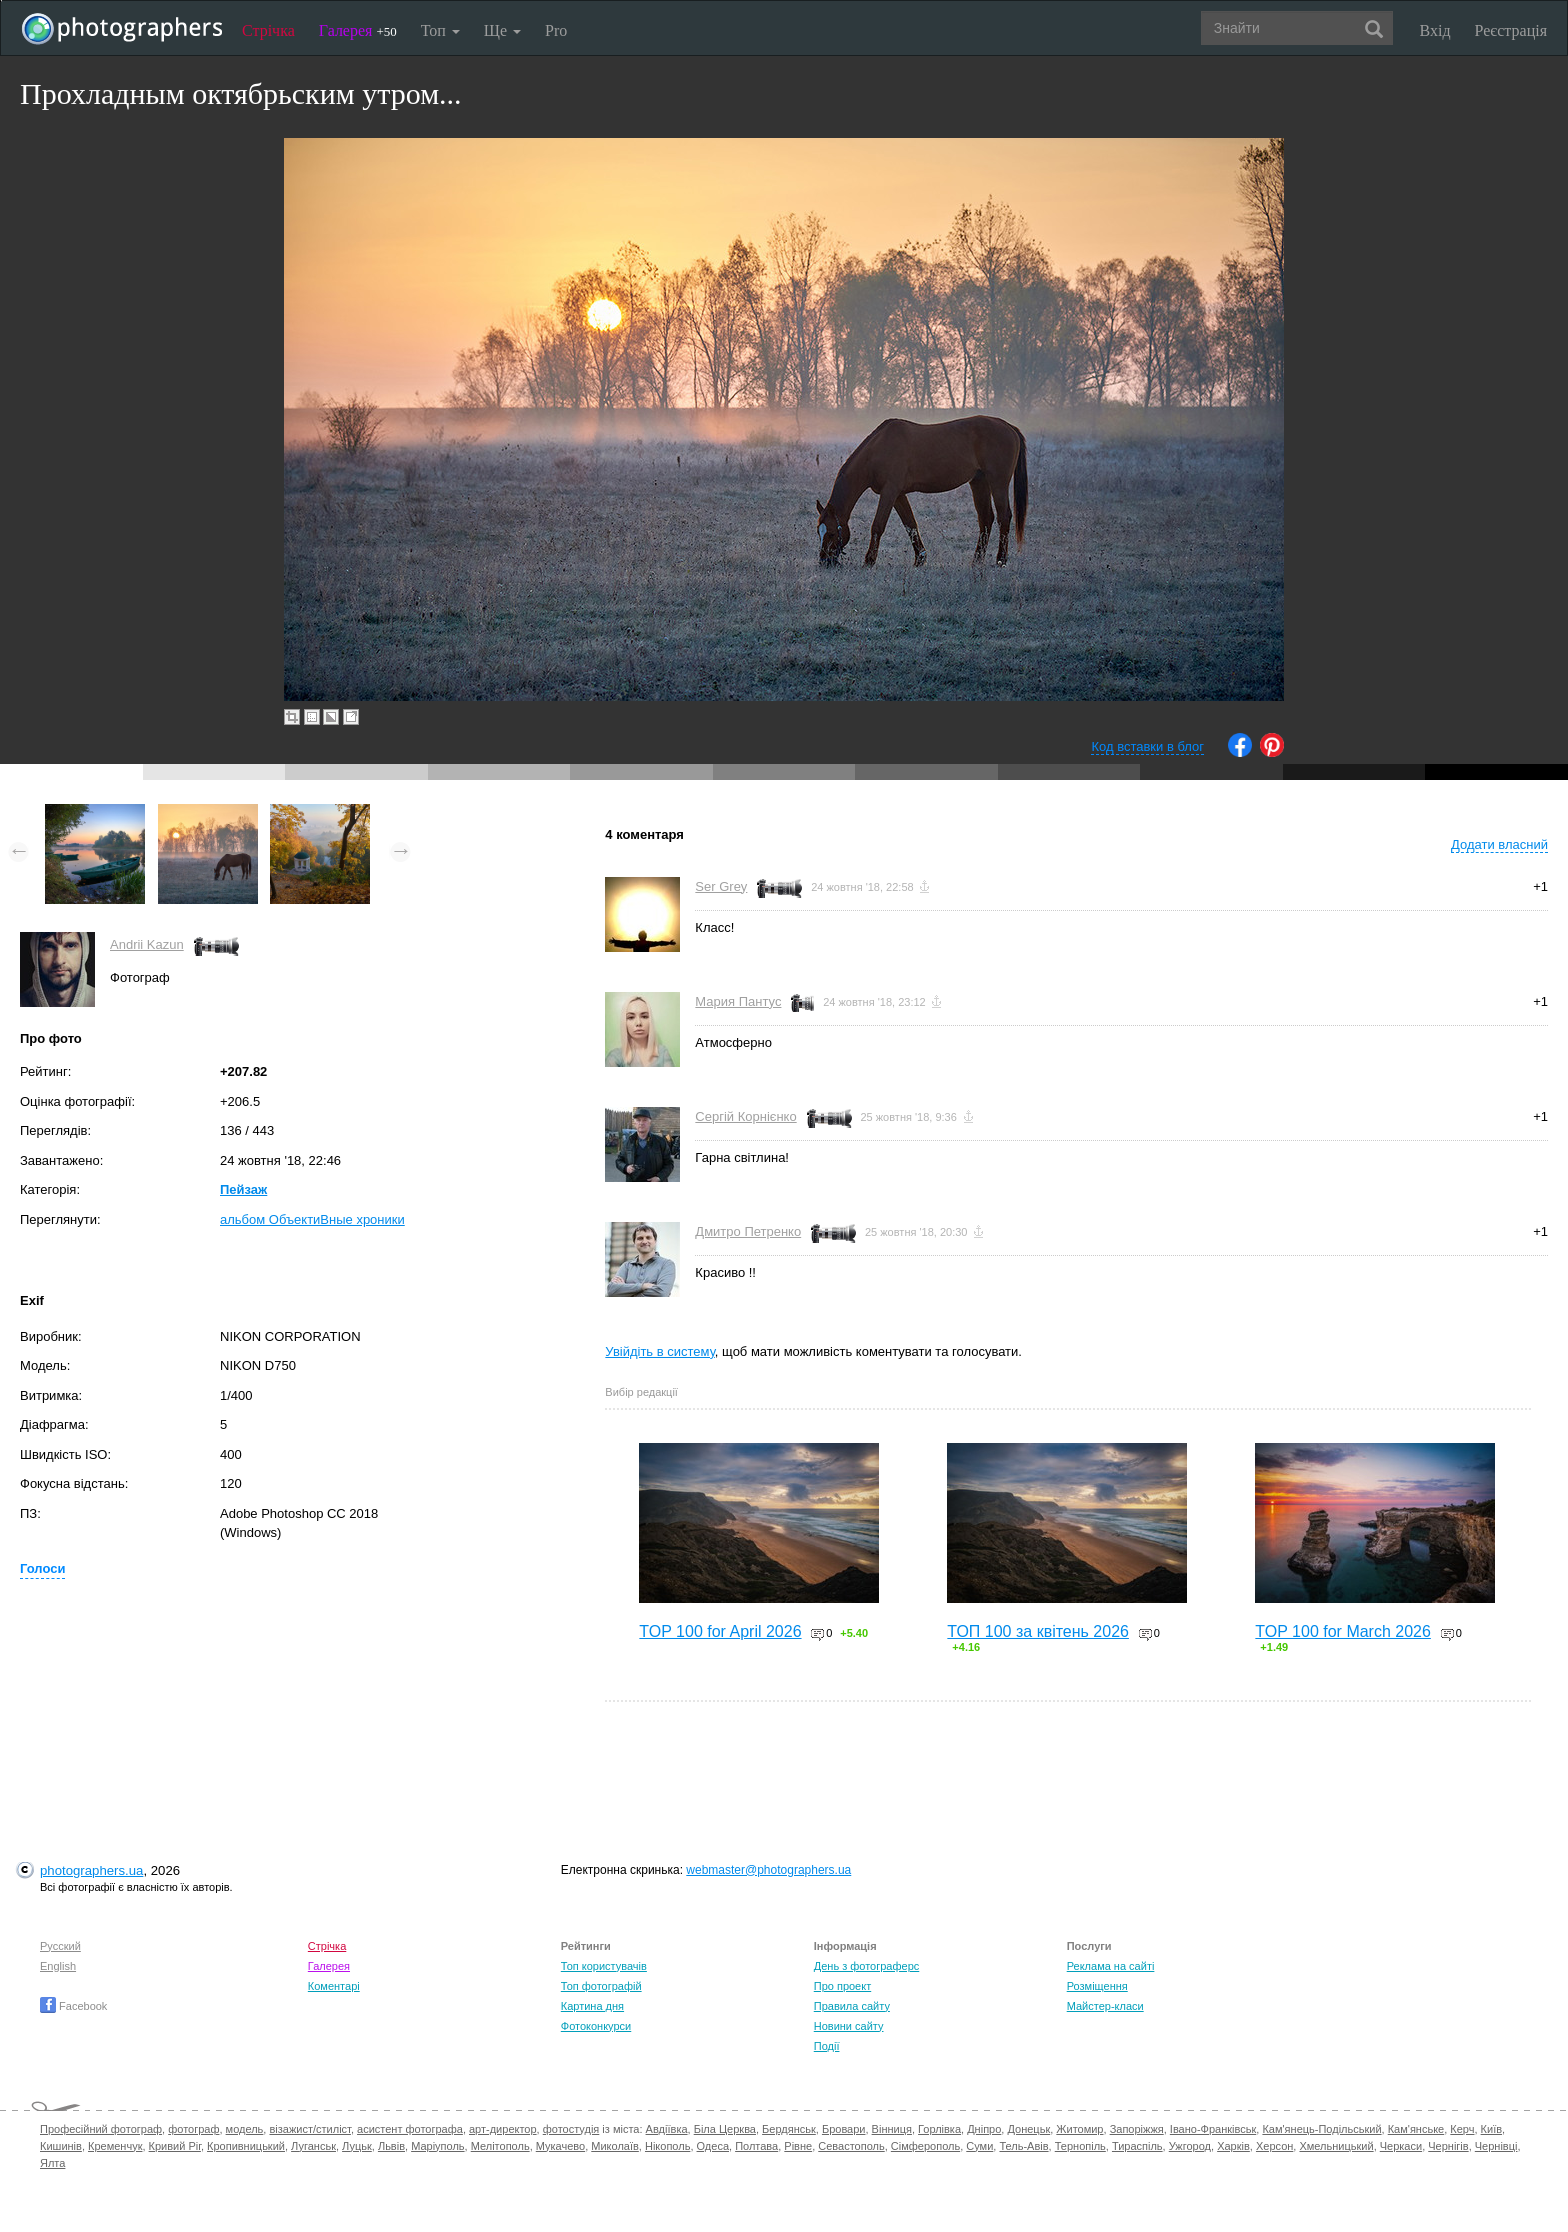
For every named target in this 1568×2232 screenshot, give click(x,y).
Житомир (1079, 2129)
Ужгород (1190, 2146)
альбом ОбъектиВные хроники (312, 1219)
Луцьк (357, 2146)
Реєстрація (1511, 30)
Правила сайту (852, 2006)
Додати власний (1499, 844)
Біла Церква (725, 2129)
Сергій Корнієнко (745, 1116)
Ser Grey (721, 886)
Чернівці (1496, 2146)
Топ (440, 30)
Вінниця (892, 2129)
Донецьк (1028, 2129)
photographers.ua (91, 1870)
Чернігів (1448, 2146)
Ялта (52, 2163)
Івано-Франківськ (1213, 2129)
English (58, 1966)
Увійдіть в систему (660, 1351)
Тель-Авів (1023, 2146)
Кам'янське (1416, 2129)
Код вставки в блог (1147, 746)
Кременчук (115, 2146)
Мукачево (560, 2146)
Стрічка (268, 30)
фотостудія (571, 2129)
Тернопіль (1080, 2146)
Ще (502, 30)
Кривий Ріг (175, 2146)
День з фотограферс (867, 1966)
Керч (1462, 2129)
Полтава (756, 2146)
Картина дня (592, 2006)
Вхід (1435, 30)
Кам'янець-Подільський (1321, 2129)
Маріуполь (437, 2146)
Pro (556, 30)
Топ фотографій (601, 1986)
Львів (391, 2146)
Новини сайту (849, 2026)
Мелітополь (500, 2146)
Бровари (844, 2129)
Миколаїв (615, 2146)
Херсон (1274, 2146)
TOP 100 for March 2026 (1343, 1631)
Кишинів (61, 2146)
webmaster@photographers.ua (768, 1870)
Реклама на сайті (1111, 1966)
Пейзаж (243, 1189)
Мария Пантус (738, 1001)
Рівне (798, 2146)
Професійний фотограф (101, 2129)
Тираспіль (1137, 2146)
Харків (1233, 2146)
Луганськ (313, 2146)
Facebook (73, 2006)
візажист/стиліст (309, 2129)
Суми (979, 2146)
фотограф (193, 2129)
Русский (60, 1946)
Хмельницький (1336, 2146)
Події (827, 2046)
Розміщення (1097, 1986)
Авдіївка (667, 2129)
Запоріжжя (1137, 2129)
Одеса (713, 2146)
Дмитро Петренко (748, 1231)
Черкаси (1401, 2146)
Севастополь (851, 2146)
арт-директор (503, 2129)
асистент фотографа (410, 2129)
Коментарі (334, 1986)
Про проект (842, 1986)
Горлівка (939, 2129)
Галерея (358, 30)
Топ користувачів (604, 1966)
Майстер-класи (1105, 2006)
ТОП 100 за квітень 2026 (1038, 1631)
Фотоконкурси (596, 2026)
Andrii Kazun (147, 944)
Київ (1491, 2129)
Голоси (42, 1568)
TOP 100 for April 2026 (720, 1631)
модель (245, 2129)
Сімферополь (925, 2146)
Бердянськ (789, 2129)
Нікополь (667, 2146)
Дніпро (984, 2129)
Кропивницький (246, 2146)
